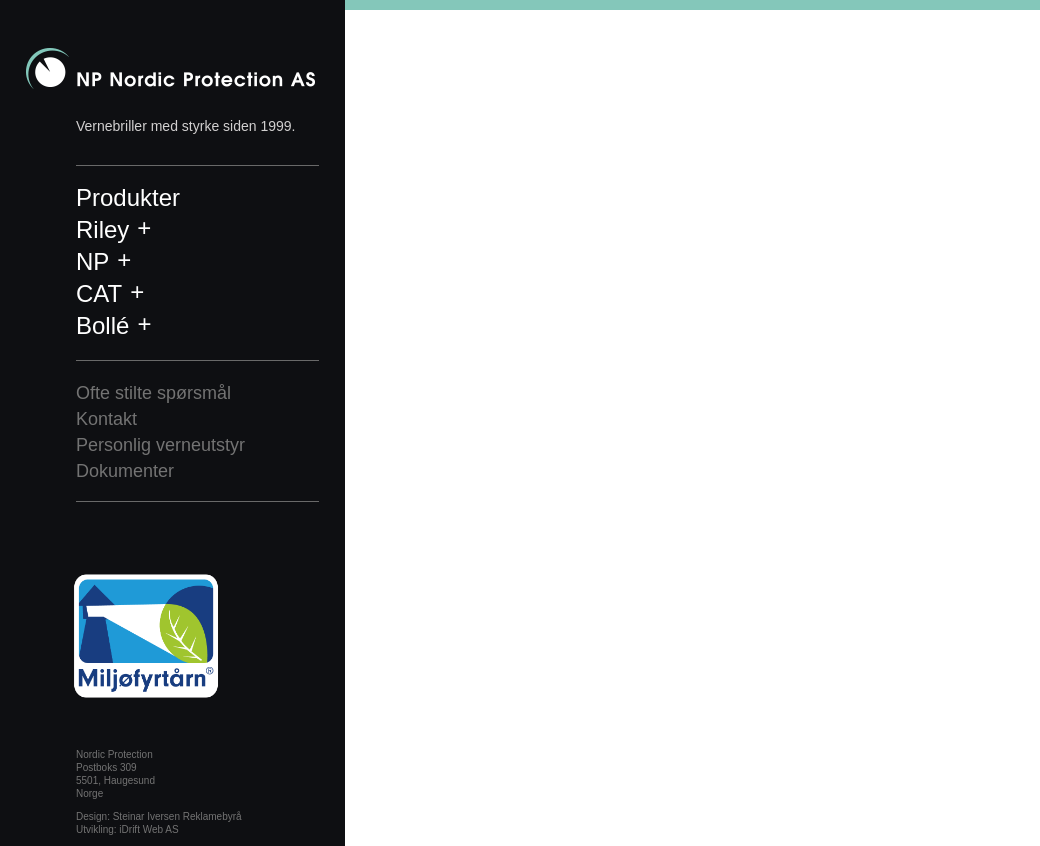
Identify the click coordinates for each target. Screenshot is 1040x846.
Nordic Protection (170, 68)
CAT (99, 293)
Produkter (128, 197)
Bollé (102, 325)
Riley (102, 229)
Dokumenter (125, 471)
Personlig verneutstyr (160, 445)
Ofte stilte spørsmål (153, 393)
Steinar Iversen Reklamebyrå (177, 816)
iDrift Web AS (148, 829)
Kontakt (106, 419)
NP (92, 261)
